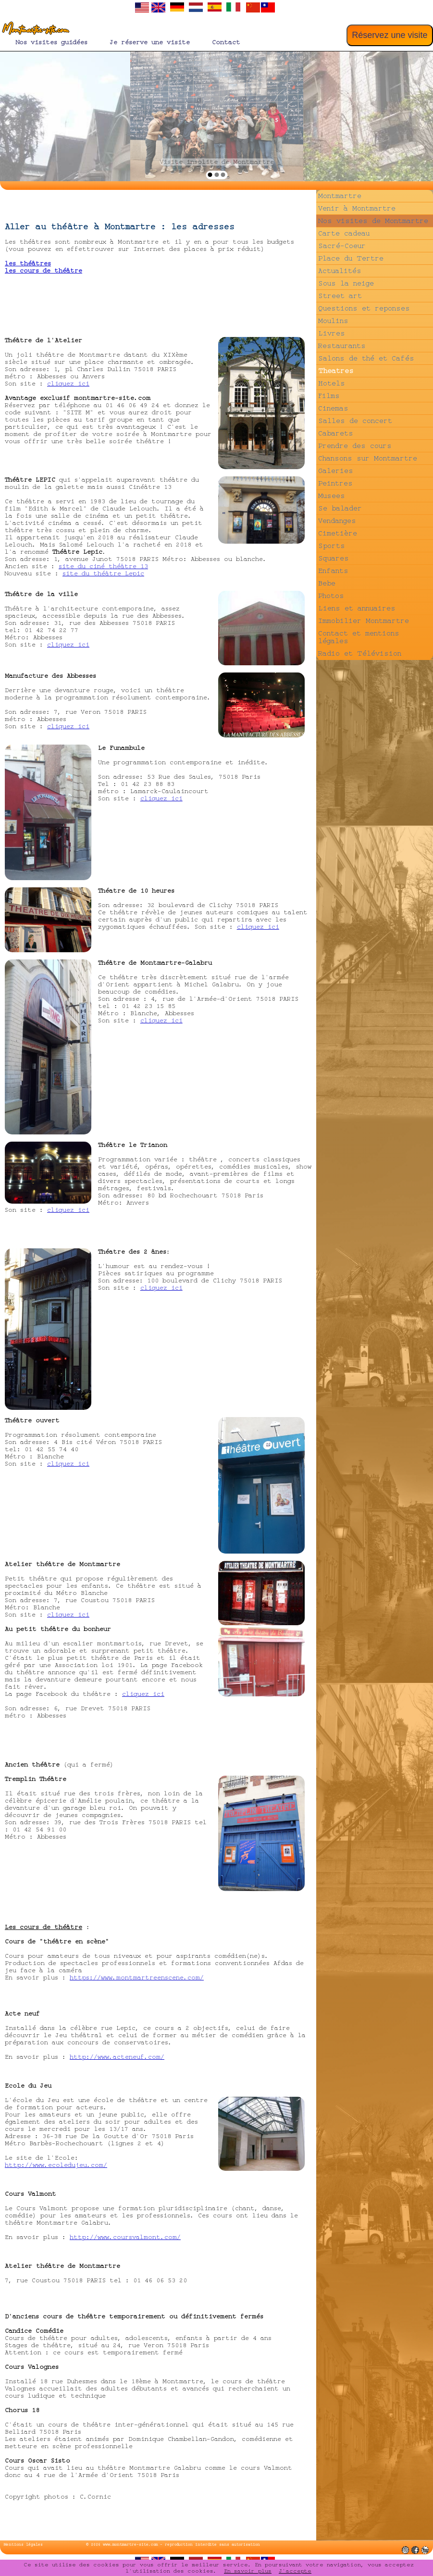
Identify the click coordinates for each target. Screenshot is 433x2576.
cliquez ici (68, 383)
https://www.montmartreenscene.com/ (137, 1977)
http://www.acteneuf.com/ (117, 2056)
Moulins (333, 320)
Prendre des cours (355, 445)
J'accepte (295, 2571)
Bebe (326, 583)
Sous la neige (346, 283)
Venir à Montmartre (357, 208)
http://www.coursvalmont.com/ (125, 2237)
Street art (340, 295)
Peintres (335, 483)
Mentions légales (23, 2544)
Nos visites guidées (51, 42)
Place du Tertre (351, 258)
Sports (331, 545)
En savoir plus (248, 2571)
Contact (226, 42)
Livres (331, 333)
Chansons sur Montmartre (367, 458)
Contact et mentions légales (358, 637)
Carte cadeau (344, 233)
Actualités (339, 270)
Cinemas (333, 408)
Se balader (340, 508)
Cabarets (335, 433)
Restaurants (342, 345)
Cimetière (337, 533)
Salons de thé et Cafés (366, 358)
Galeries (335, 470)
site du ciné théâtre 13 (103, 566)
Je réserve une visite (150, 42)
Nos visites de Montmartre (373, 220)
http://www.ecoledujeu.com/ (56, 2165)
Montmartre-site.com (34, 30)
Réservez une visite (389, 35)
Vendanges (337, 520)
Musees (331, 495)
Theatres (336, 370)
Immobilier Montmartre (363, 620)
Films (329, 395)
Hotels (331, 383)
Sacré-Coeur (342, 245)
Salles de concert (355, 420)
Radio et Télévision (359, 653)
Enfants (333, 570)
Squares (333, 558)
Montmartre (339, 195)
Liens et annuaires (357, 608)
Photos (331, 595)
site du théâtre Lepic (103, 573)
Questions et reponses (364, 308)
